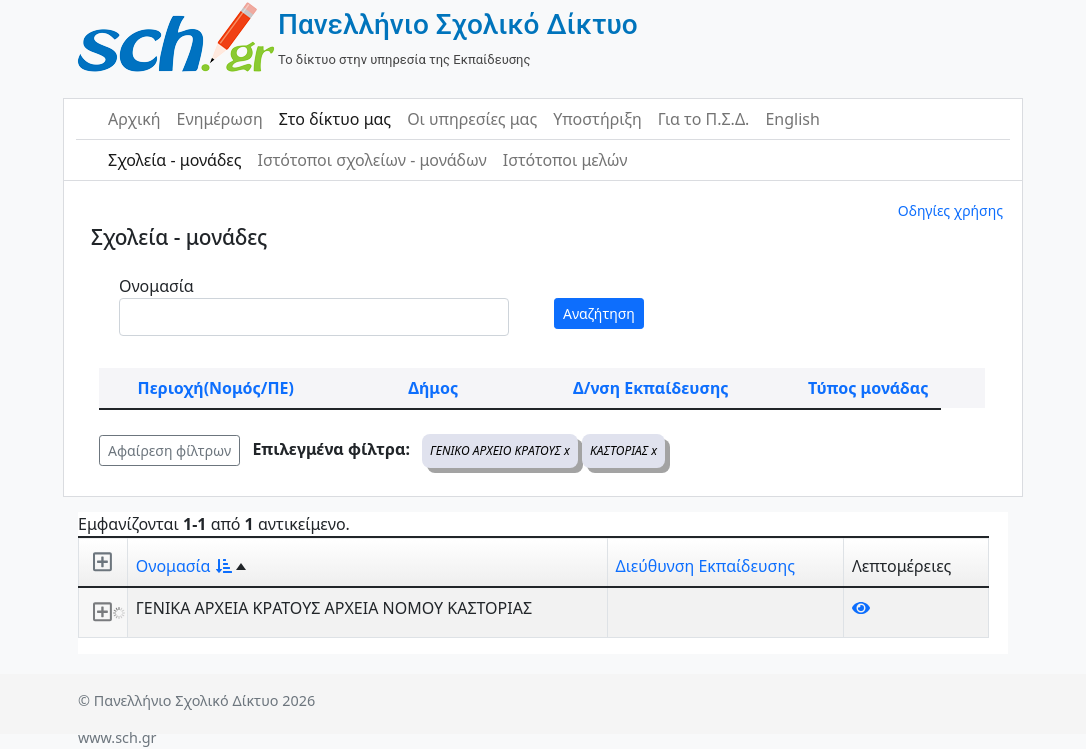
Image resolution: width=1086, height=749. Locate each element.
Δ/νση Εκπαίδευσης (650, 388)
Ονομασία (156, 286)
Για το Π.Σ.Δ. (704, 119)
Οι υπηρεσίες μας (472, 119)
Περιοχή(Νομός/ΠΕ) (216, 388)
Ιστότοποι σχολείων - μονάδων (371, 160)
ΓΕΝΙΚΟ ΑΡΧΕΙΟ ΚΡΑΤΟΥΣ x (500, 450)
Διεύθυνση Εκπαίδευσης (705, 566)
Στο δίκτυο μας (335, 119)
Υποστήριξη (597, 119)
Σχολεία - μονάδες (174, 160)
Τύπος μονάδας (868, 388)
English (792, 119)
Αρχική (134, 119)
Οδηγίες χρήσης (950, 210)
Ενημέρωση (220, 119)
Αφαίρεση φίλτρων (169, 450)
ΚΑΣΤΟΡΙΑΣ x (623, 450)
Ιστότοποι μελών (565, 160)
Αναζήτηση (599, 313)
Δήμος (433, 388)
